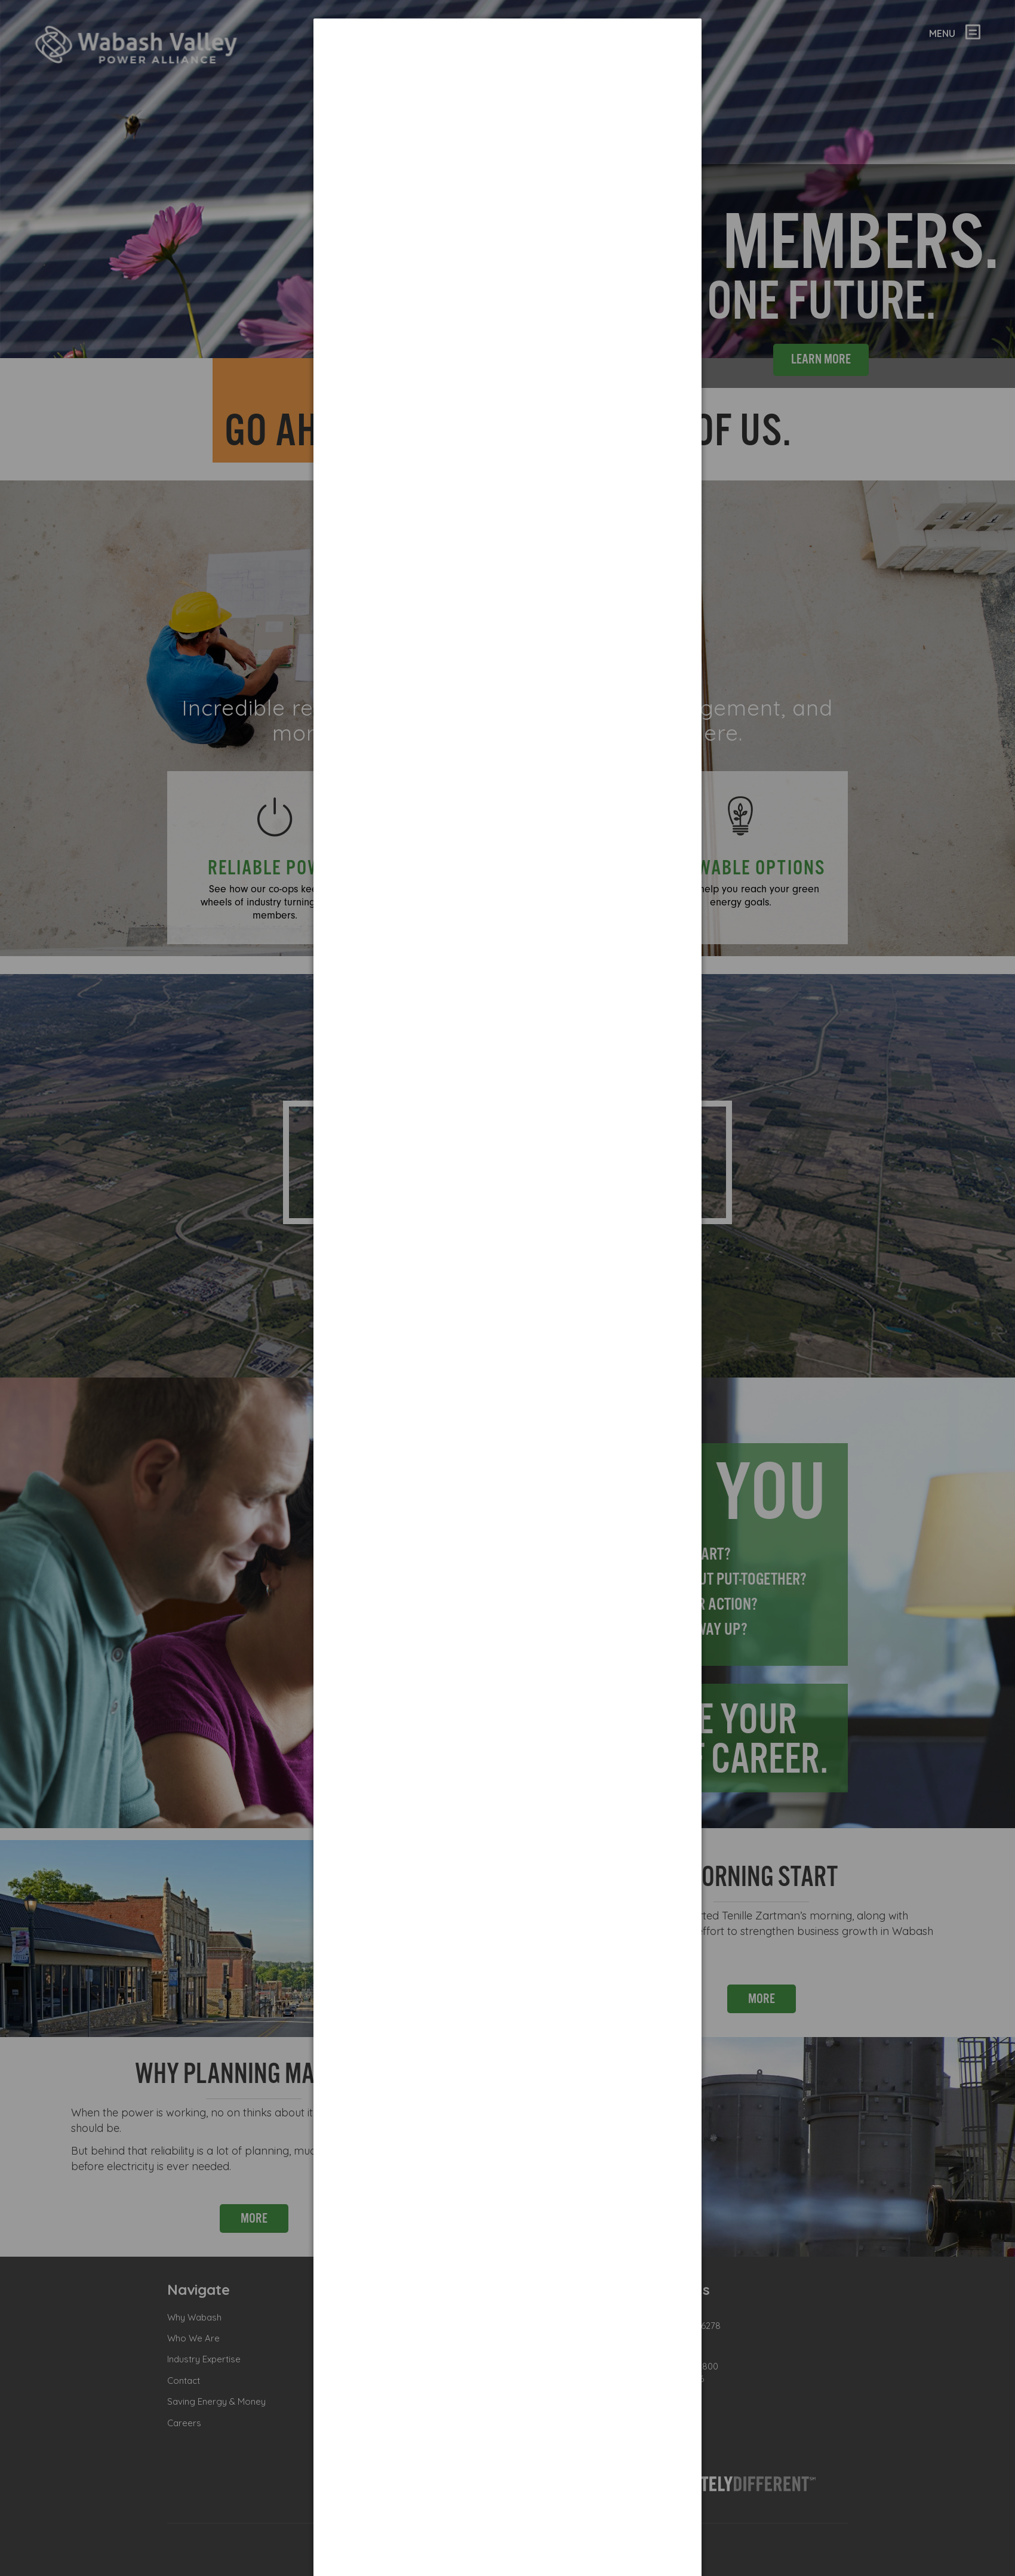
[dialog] (507, 63)
